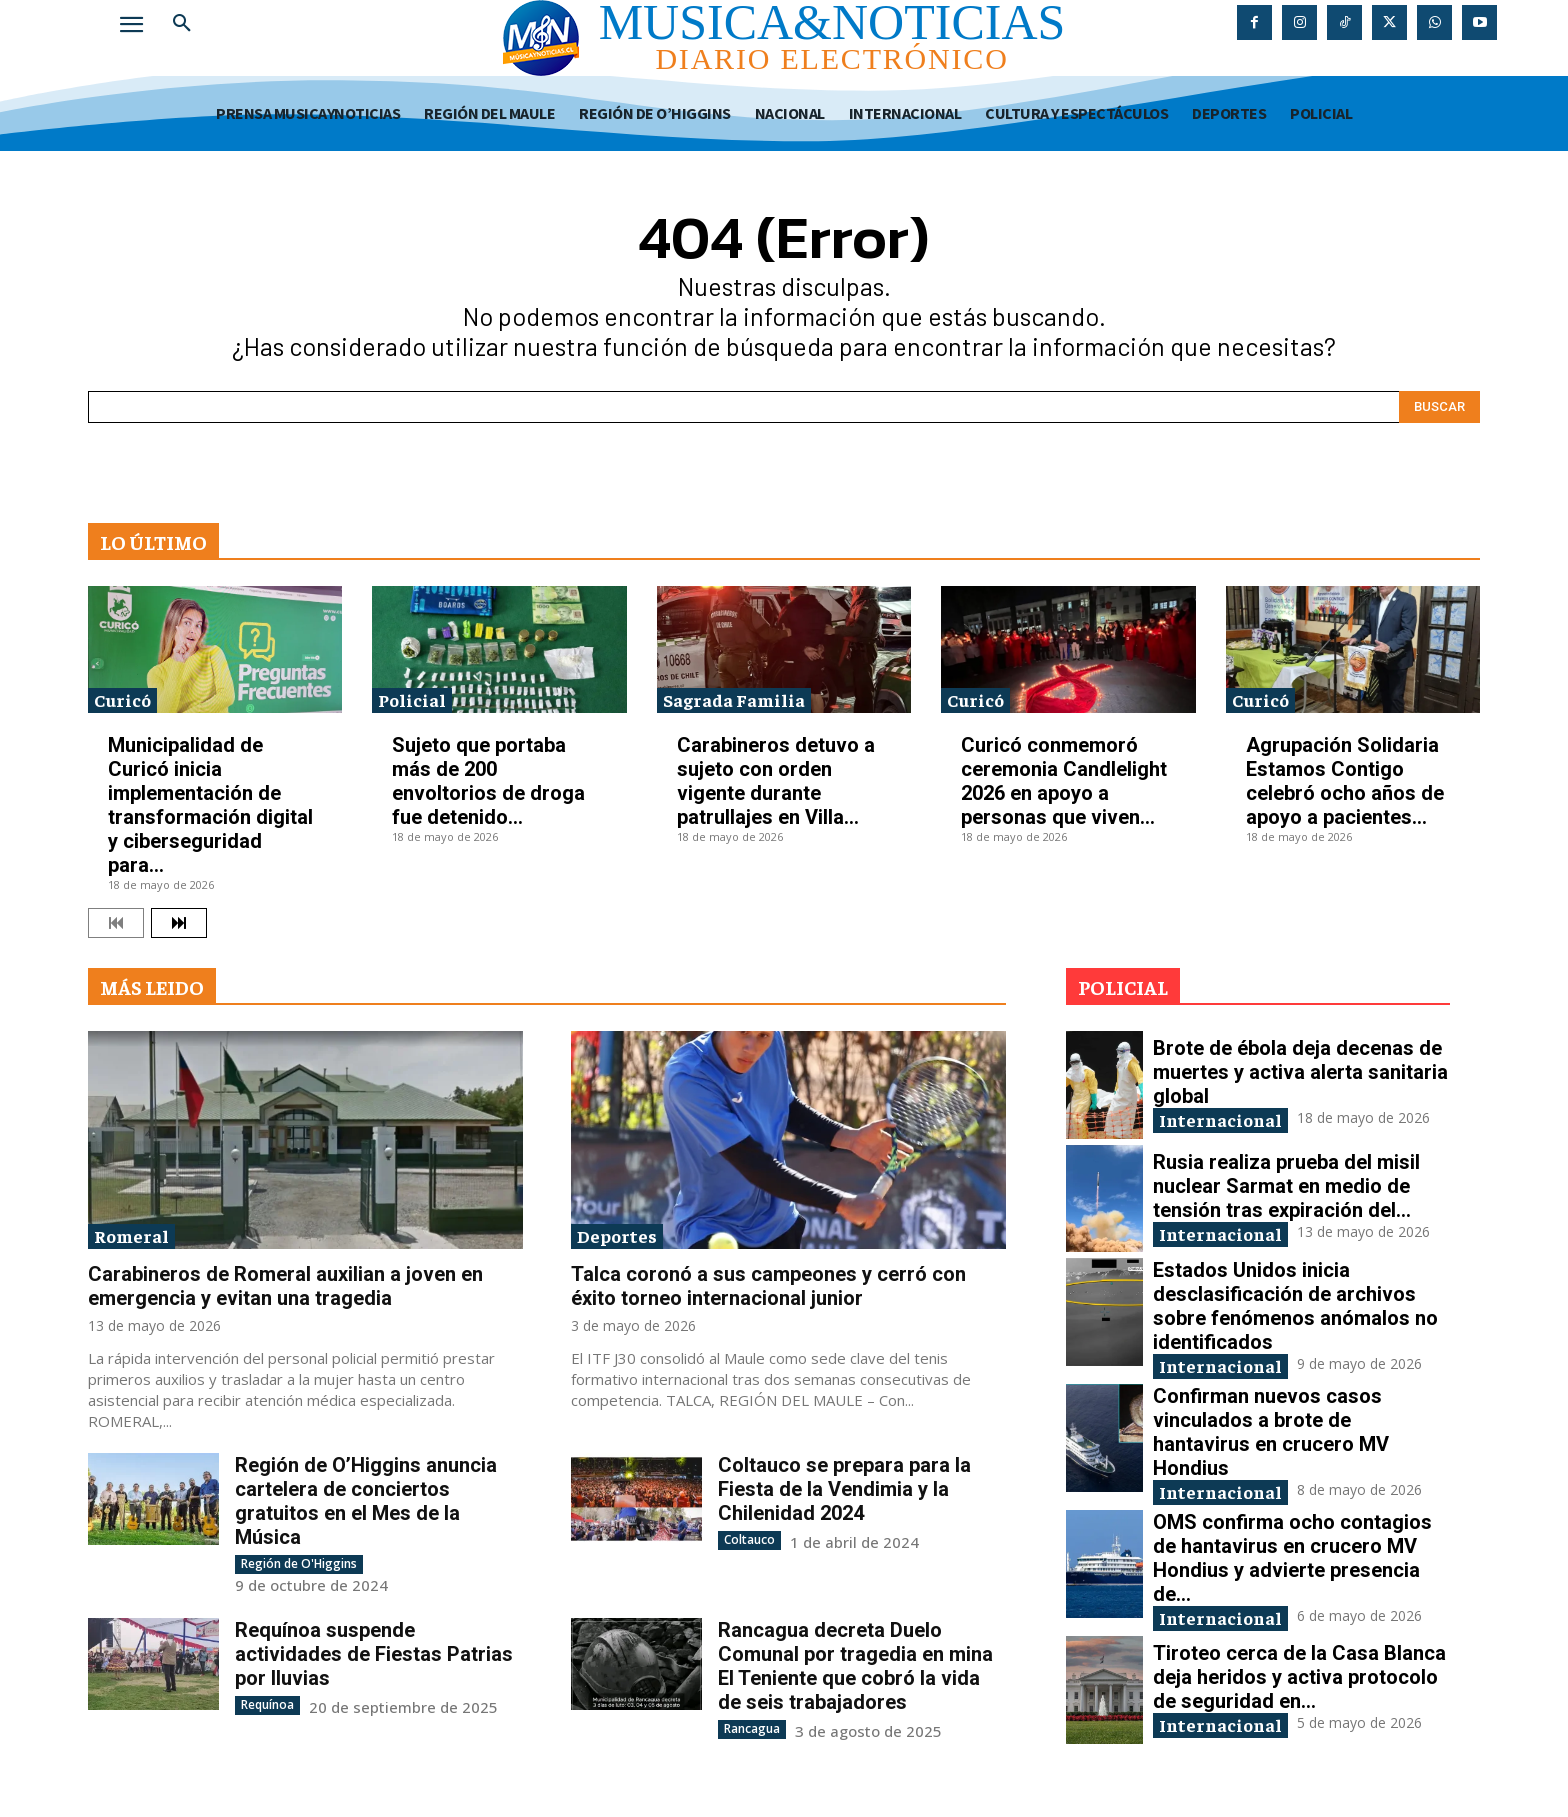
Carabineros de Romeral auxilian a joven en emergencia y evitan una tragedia (285, 1286)
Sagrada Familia (734, 699)
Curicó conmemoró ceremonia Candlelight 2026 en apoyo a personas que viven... (1064, 781)
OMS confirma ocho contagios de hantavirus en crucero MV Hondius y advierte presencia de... (1292, 1558)
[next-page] (179, 923)
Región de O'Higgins (299, 1563)
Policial (412, 699)
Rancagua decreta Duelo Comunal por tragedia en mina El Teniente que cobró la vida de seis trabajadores (855, 1666)
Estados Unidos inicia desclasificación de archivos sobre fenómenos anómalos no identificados (1295, 1306)
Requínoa (267, 1704)
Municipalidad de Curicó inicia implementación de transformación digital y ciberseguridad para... (210, 805)
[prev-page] (116, 923)
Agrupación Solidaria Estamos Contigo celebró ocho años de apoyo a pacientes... (1345, 781)
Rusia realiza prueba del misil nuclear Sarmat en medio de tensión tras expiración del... (1286, 1186)
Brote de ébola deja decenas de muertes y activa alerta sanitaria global (1300, 1072)
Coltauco (749, 1539)
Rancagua (752, 1728)
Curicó (122, 699)
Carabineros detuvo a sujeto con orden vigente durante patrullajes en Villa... (776, 781)
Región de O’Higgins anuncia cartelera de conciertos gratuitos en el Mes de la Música (366, 1501)
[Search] (1439, 407)
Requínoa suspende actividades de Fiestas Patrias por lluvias (374, 1654)
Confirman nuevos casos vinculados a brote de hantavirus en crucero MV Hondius (1271, 1432)
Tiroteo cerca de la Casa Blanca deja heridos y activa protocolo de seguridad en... (1299, 1677)
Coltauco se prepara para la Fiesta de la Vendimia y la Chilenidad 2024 (844, 1489)
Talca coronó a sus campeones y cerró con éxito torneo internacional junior (768, 1286)
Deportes (617, 1235)
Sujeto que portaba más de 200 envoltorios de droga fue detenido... (488, 781)
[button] (182, 24)
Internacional (1220, 1119)
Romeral (131, 1235)
